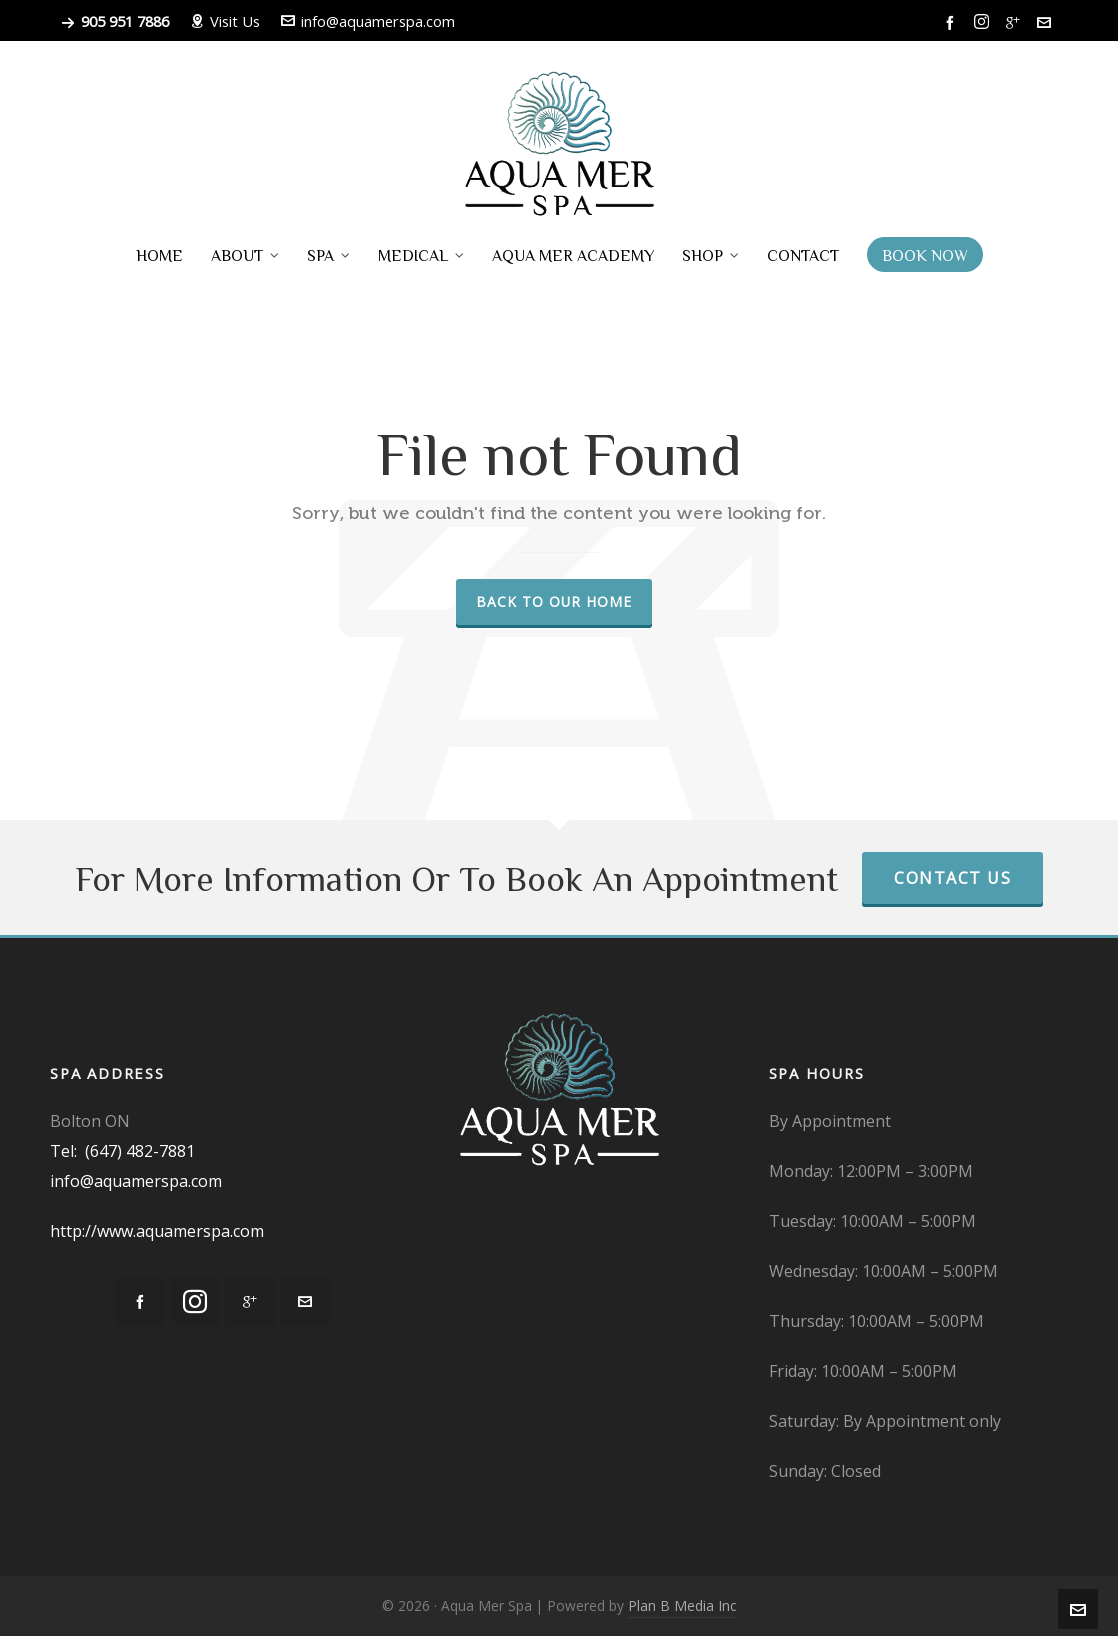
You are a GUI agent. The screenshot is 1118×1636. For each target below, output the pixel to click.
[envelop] (1047, 22)
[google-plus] (1016, 22)
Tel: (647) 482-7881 (122, 1151)
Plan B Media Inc (682, 1605)
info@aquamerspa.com (368, 21)
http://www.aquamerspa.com (157, 1231)
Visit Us (225, 21)
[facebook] (953, 22)
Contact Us (952, 878)
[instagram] (984, 22)
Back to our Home (554, 601)
